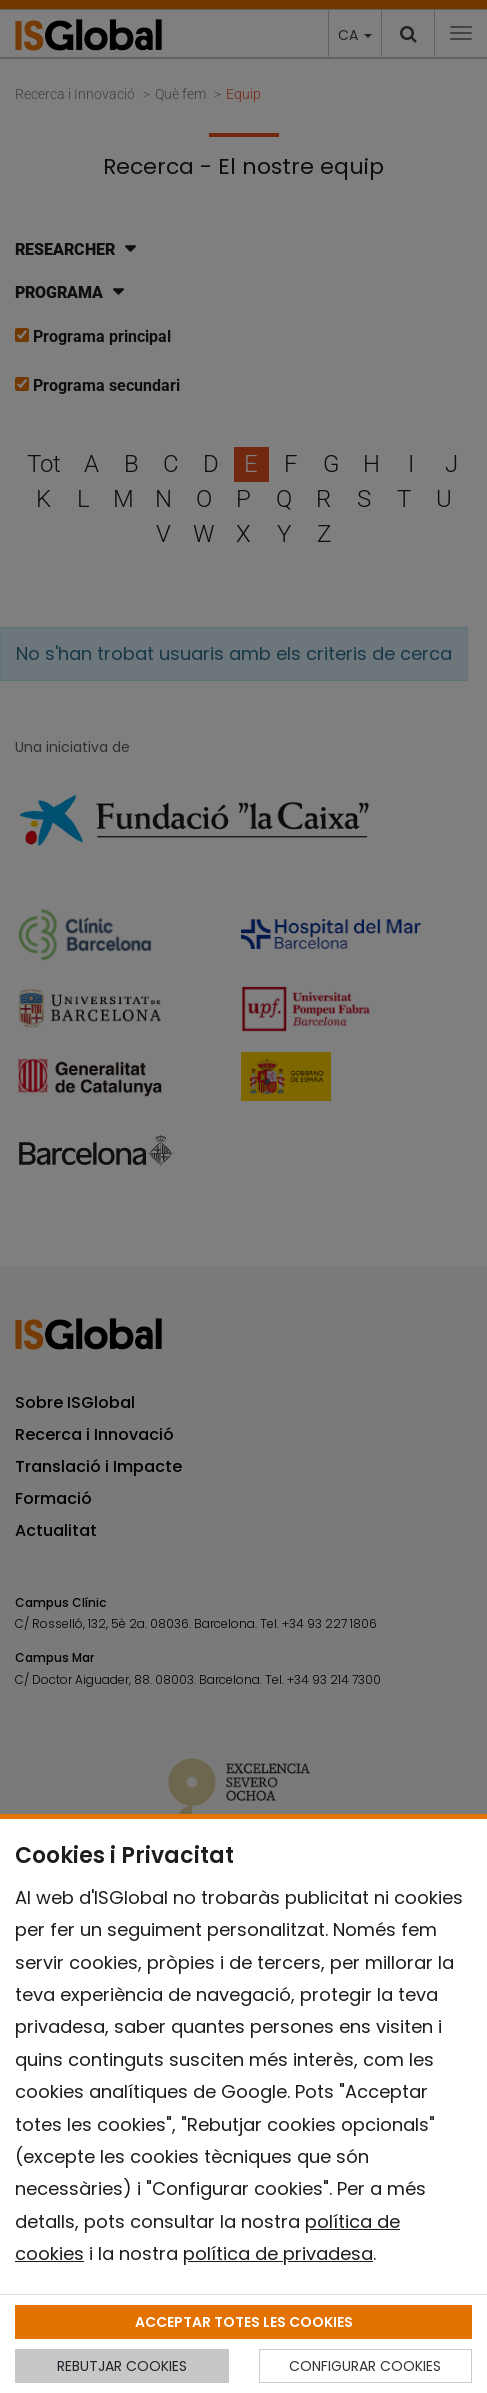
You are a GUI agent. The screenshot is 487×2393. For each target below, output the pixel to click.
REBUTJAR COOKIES (122, 2366)
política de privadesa (278, 2253)
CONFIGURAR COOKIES (365, 2366)
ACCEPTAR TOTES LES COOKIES (244, 2322)
